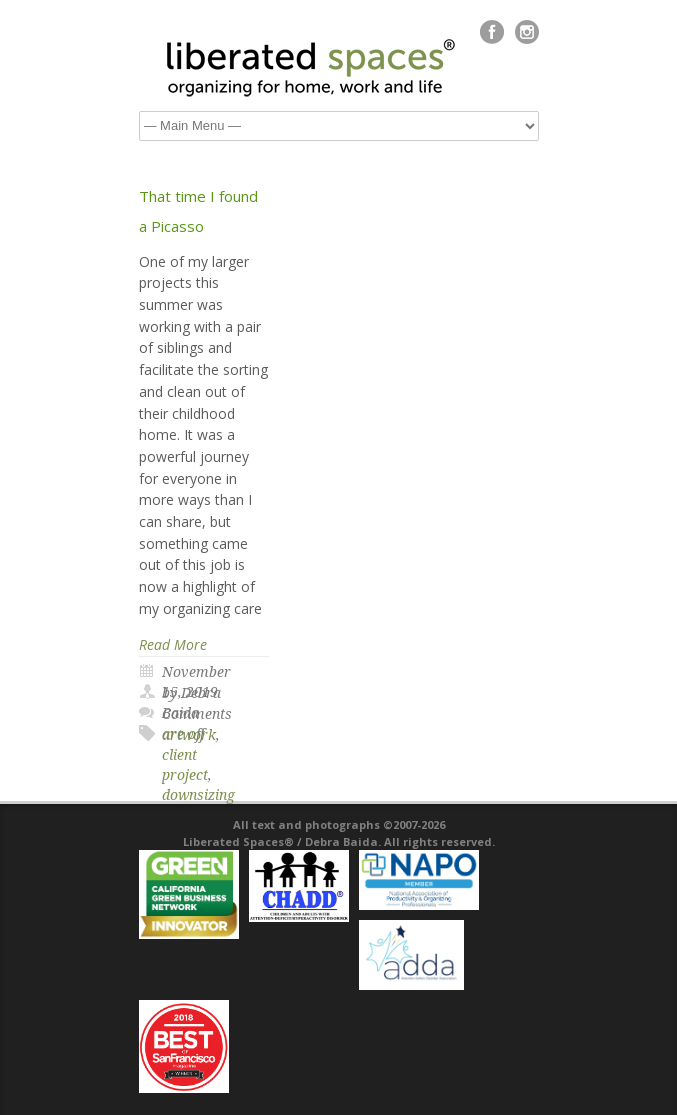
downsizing (198, 795)
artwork (189, 735)
